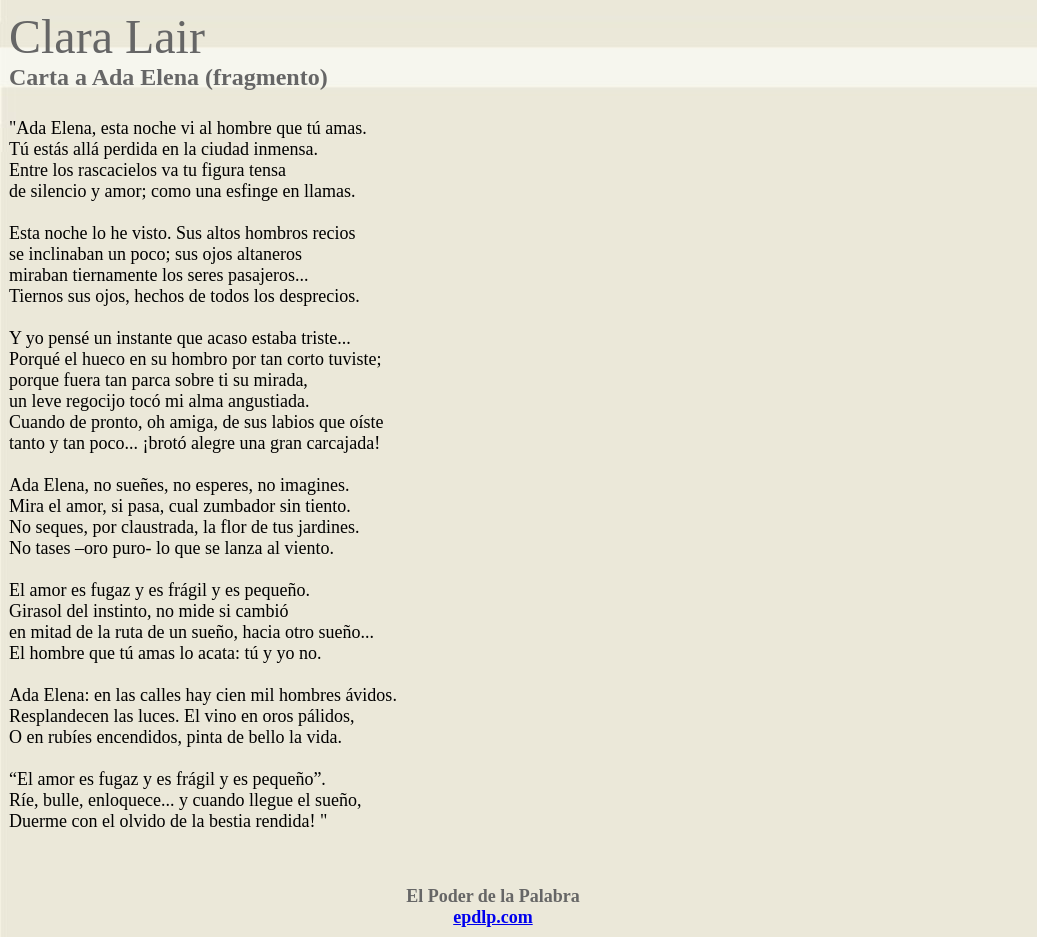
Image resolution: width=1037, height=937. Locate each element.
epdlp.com (493, 917)
